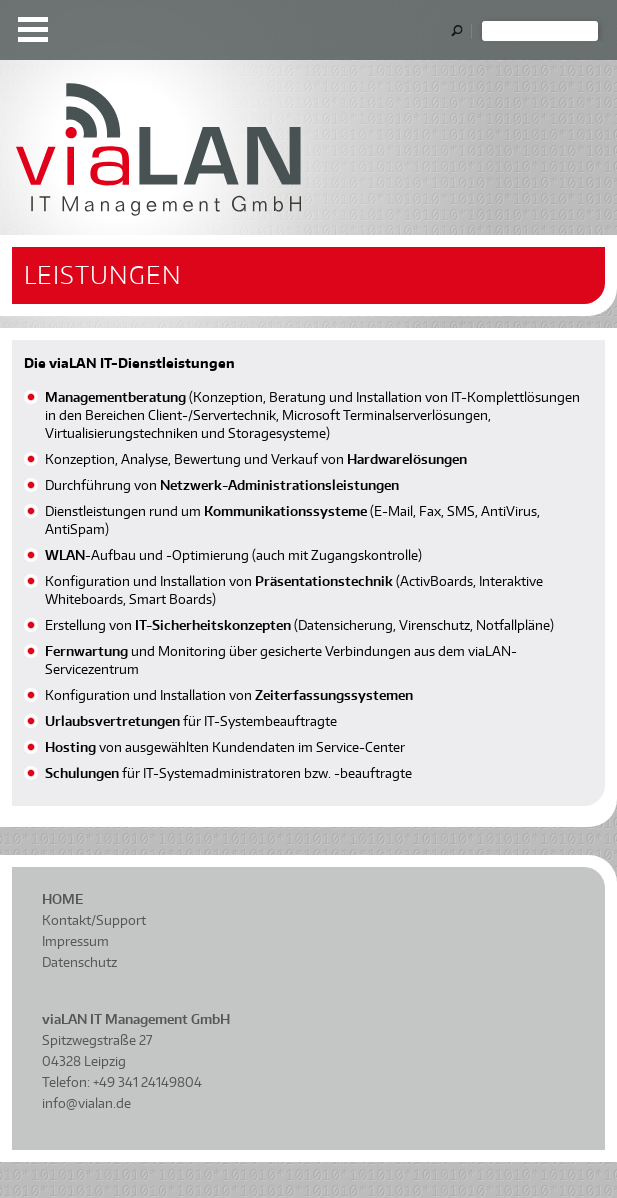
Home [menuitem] (62, 899)
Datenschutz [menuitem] (79, 962)
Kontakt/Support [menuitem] (94, 920)
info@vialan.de (86, 1103)
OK (461, 31)
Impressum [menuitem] (75, 941)
